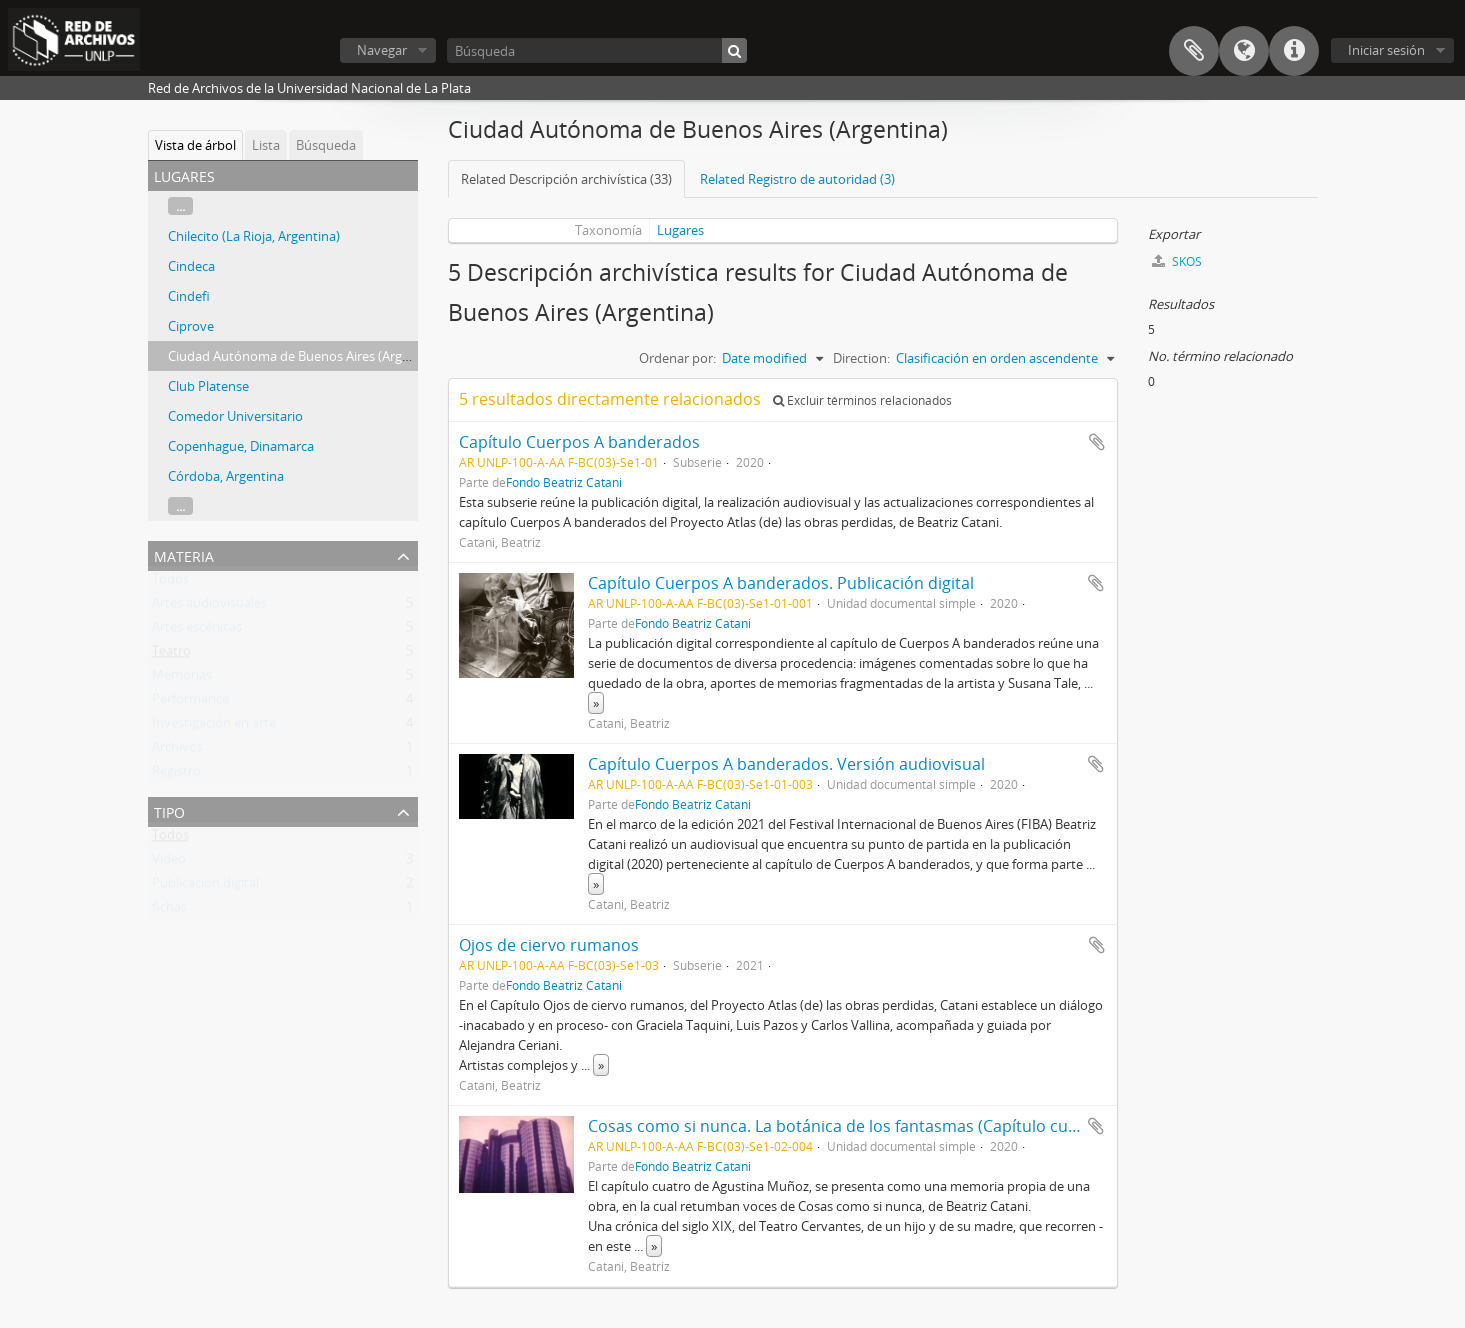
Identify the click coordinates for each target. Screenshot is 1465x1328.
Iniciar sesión (1386, 50)
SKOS (1177, 261)
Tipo (169, 810)
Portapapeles (1194, 51)
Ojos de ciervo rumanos (549, 945)
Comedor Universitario (235, 416)
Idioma (1244, 51)
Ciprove (191, 326)
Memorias (182, 679)
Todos (170, 583)
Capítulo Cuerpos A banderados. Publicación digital (781, 583)
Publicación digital (205, 887)
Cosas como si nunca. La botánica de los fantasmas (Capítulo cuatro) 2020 (866, 1126)
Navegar (382, 50)
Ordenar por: (677, 358)
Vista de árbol (195, 145)
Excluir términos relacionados (862, 400)
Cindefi (189, 296)
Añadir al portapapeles (1097, 442)
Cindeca (191, 266)
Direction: (861, 358)
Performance (190, 703)
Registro (176, 775)
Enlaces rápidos (1294, 51)
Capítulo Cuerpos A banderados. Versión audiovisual (786, 764)
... (180, 206)
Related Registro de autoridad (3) (797, 179)
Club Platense (208, 386)
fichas (169, 911)
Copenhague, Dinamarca (241, 446)
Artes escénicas (197, 631)
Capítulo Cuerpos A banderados (579, 442)
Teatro (171, 655)
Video (169, 863)
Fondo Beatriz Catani (564, 482)
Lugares (680, 230)
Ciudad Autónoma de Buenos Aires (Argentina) (306, 356)
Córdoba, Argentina (226, 476)
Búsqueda (326, 145)
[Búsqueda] (597, 50)
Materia (184, 554)
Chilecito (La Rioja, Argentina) (254, 236)
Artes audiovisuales (209, 607)
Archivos (177, 751)
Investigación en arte (214, 727)
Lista (266, 145)
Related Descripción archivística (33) (566, 179)
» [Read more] (596, 703)
